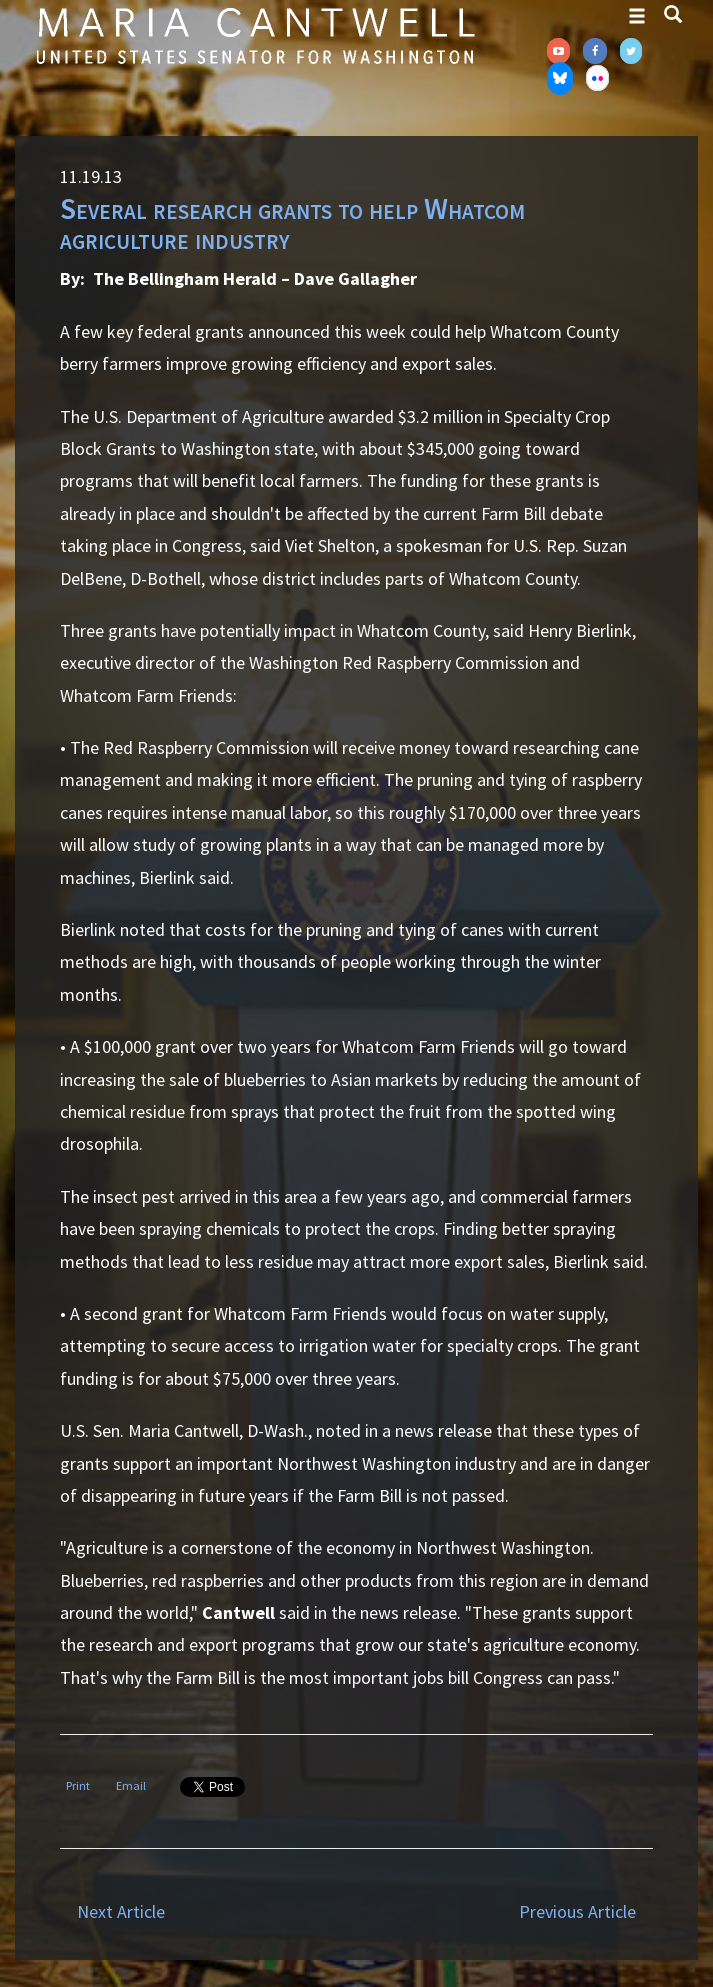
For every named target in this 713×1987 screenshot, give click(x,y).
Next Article (121, 1911)
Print (78, 1785)
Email (131, 1785)
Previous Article (577, 1911)
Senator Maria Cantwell (255, 35)
